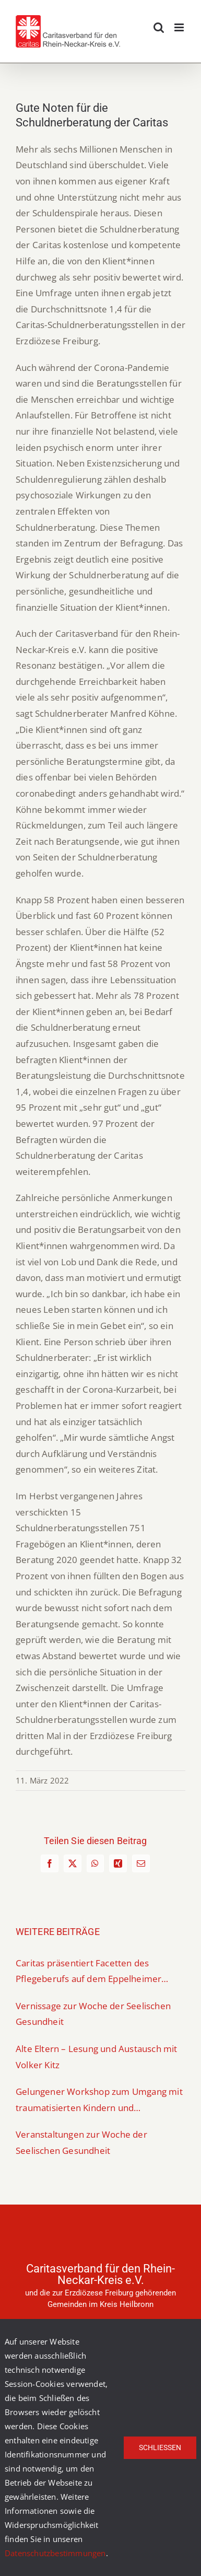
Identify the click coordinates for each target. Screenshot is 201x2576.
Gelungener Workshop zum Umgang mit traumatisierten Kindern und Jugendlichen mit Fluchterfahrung (99, 2100)
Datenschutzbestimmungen (55, 2553)
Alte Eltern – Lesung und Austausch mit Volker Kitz (97, 2057)
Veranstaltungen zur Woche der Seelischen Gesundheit (81, 2142)
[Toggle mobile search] (158, 27)
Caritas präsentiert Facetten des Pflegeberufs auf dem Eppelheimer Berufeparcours (88, 1972)
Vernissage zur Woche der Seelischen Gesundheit (93, 2014)
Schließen (160, 2447)
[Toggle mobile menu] (179, 27)
